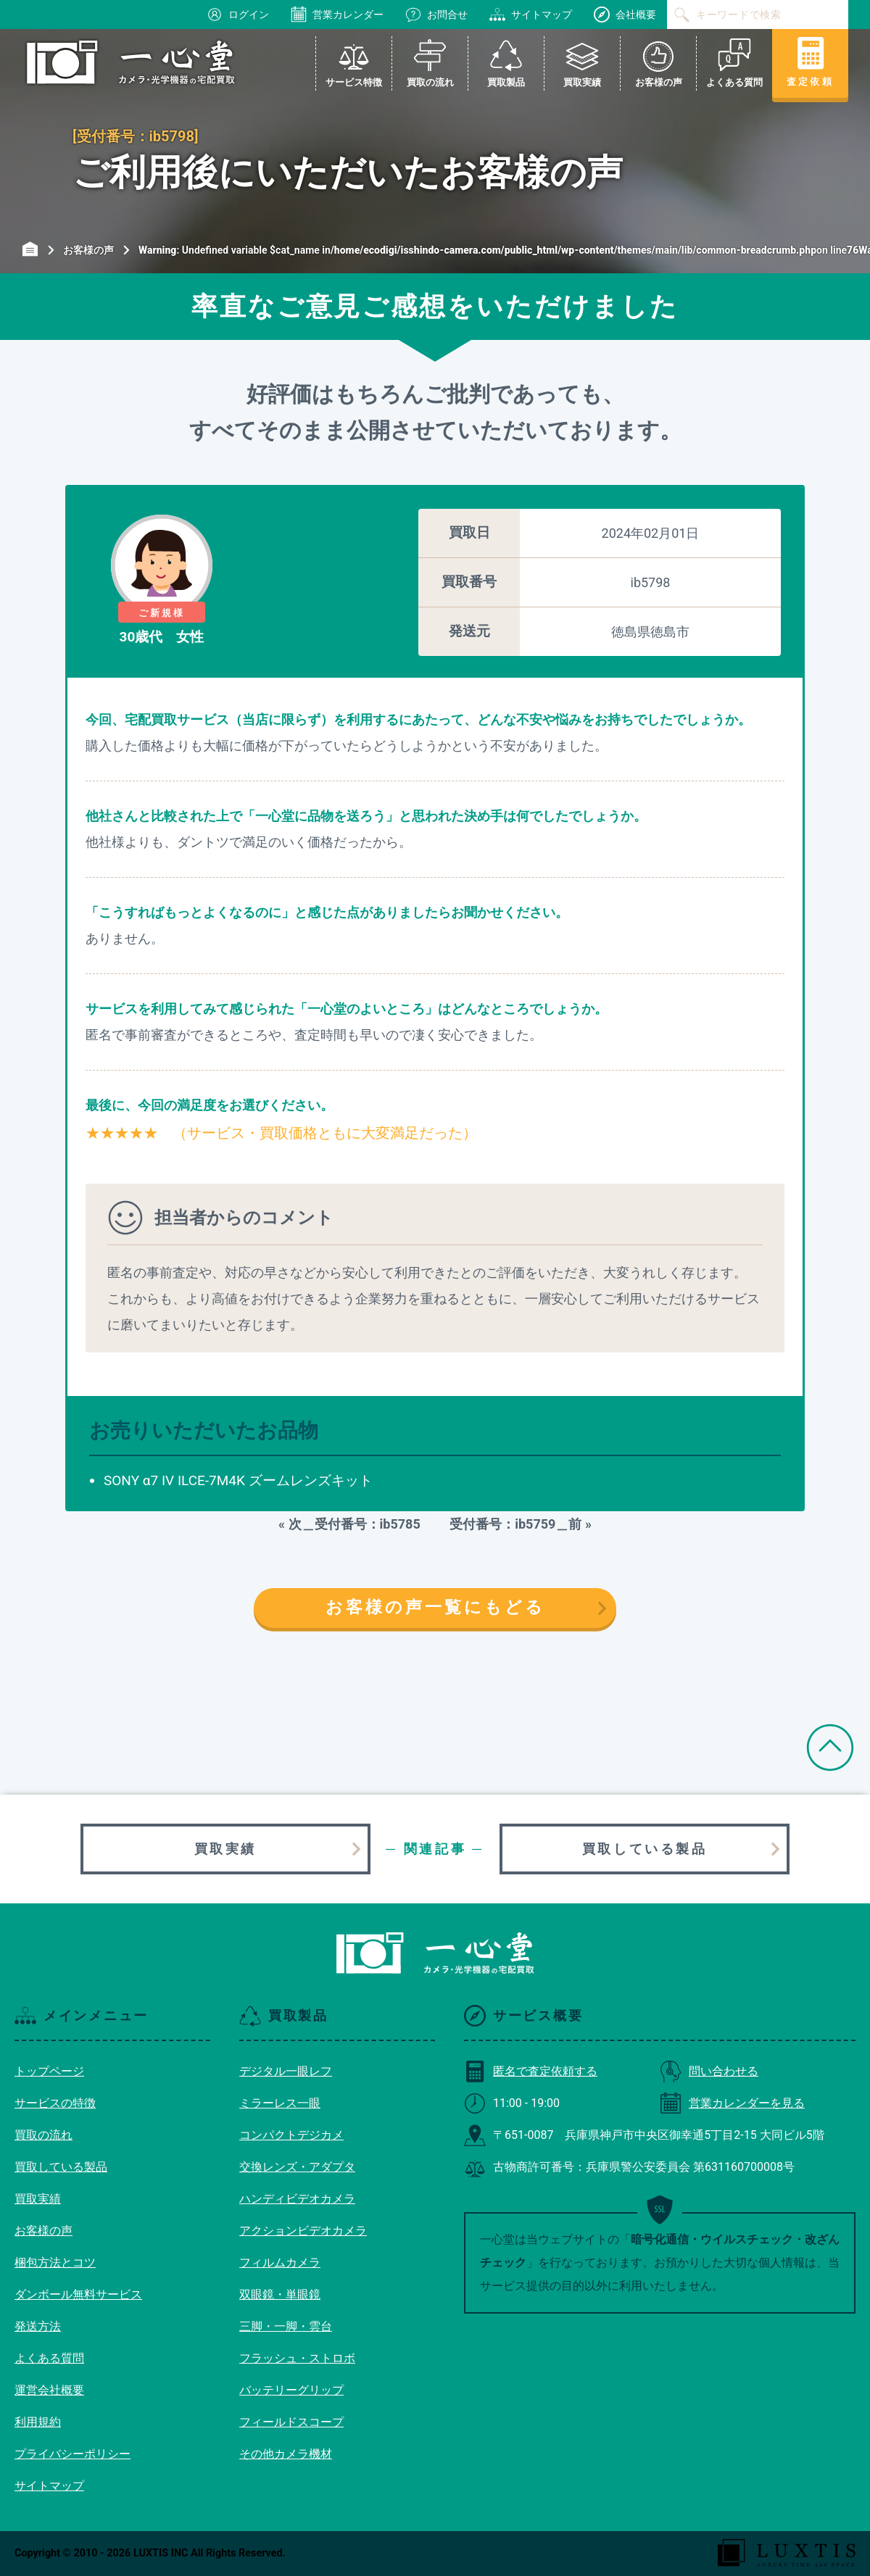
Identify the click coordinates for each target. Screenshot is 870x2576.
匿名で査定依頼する (530, 2071)
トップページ (49, 2071)
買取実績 (225, 1848)
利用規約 (37, 2422)
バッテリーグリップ (291, 2390)
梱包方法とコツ (55, 2262)
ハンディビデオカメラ (297, 2199)
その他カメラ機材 (285, 2454)
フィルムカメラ (279, 2262)
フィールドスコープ (291, 2422)
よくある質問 (49, 2358)
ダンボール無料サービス (78, 2294)
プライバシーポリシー (72, 2454)
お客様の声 (43, 2231)
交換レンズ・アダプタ (297, 2167)
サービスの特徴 (55, 2103)
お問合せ (436, 14)
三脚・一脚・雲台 (285, 2326)
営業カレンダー (337, 14)
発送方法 (37, 2326)
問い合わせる (709, 2071)
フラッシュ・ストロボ (297, 2358)
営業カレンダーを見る (732, 2103)
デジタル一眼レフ (285, 2071)
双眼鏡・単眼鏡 (279, 2294)
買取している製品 (645, 1848)
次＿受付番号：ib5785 (361, 1524)
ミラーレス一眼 (279, 2103)
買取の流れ (43, 2135)
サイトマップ (530, 14)
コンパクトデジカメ (291, 2135)
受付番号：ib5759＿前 (508, 1524)
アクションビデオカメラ (303, 2231)
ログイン (238, 14)
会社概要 (625, 14)
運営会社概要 (49, 2390)
